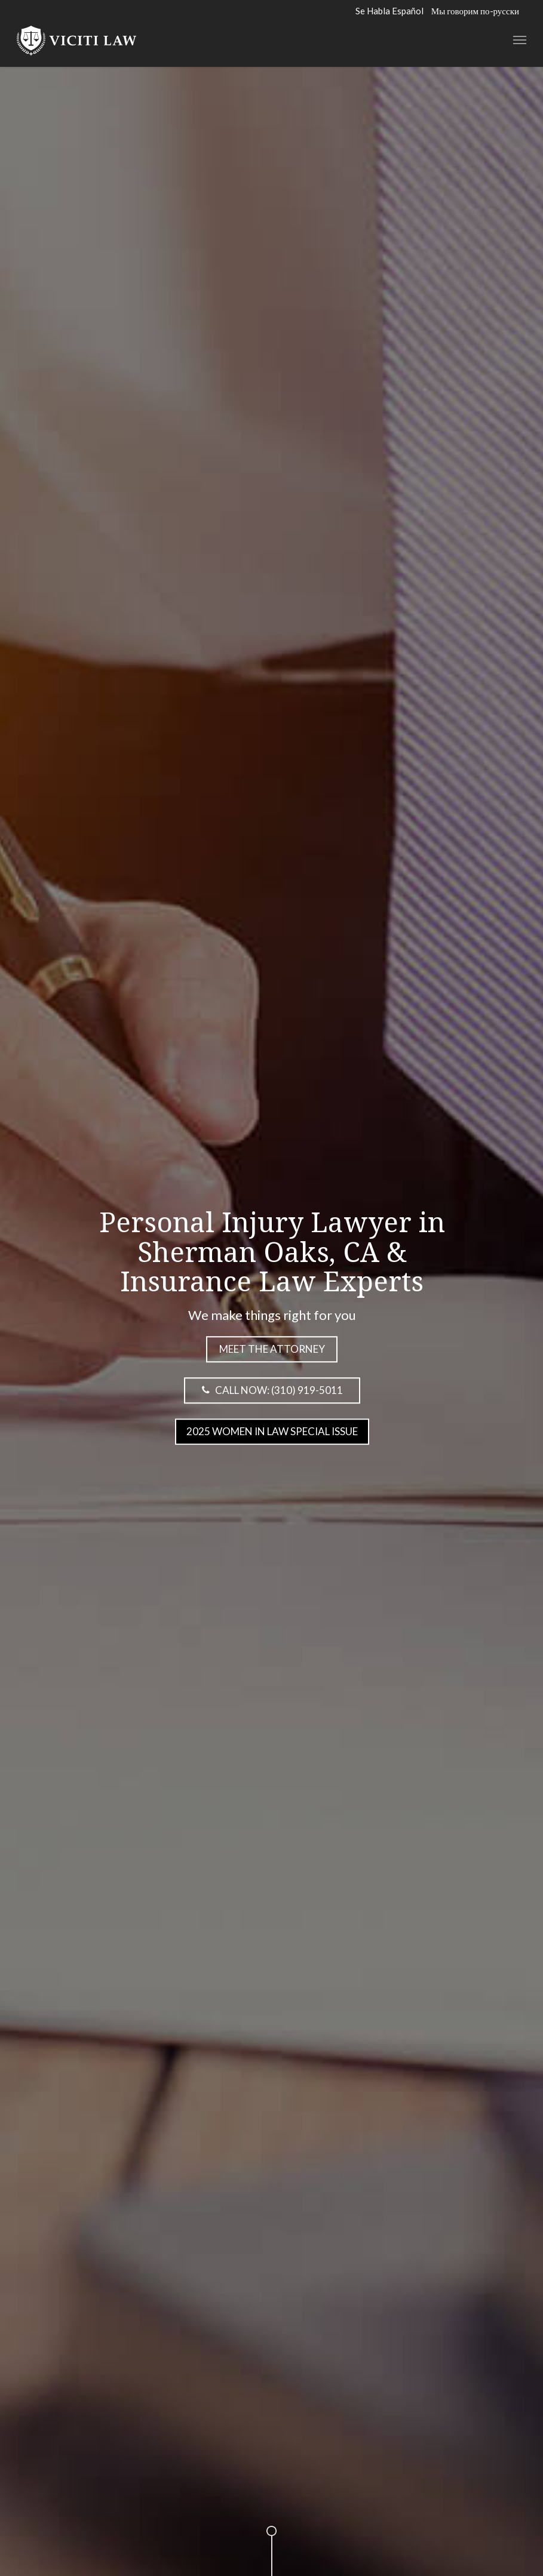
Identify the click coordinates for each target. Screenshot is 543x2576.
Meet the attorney (271, 1348)
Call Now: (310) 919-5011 (269, 1389)
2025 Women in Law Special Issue (271, 1430)
